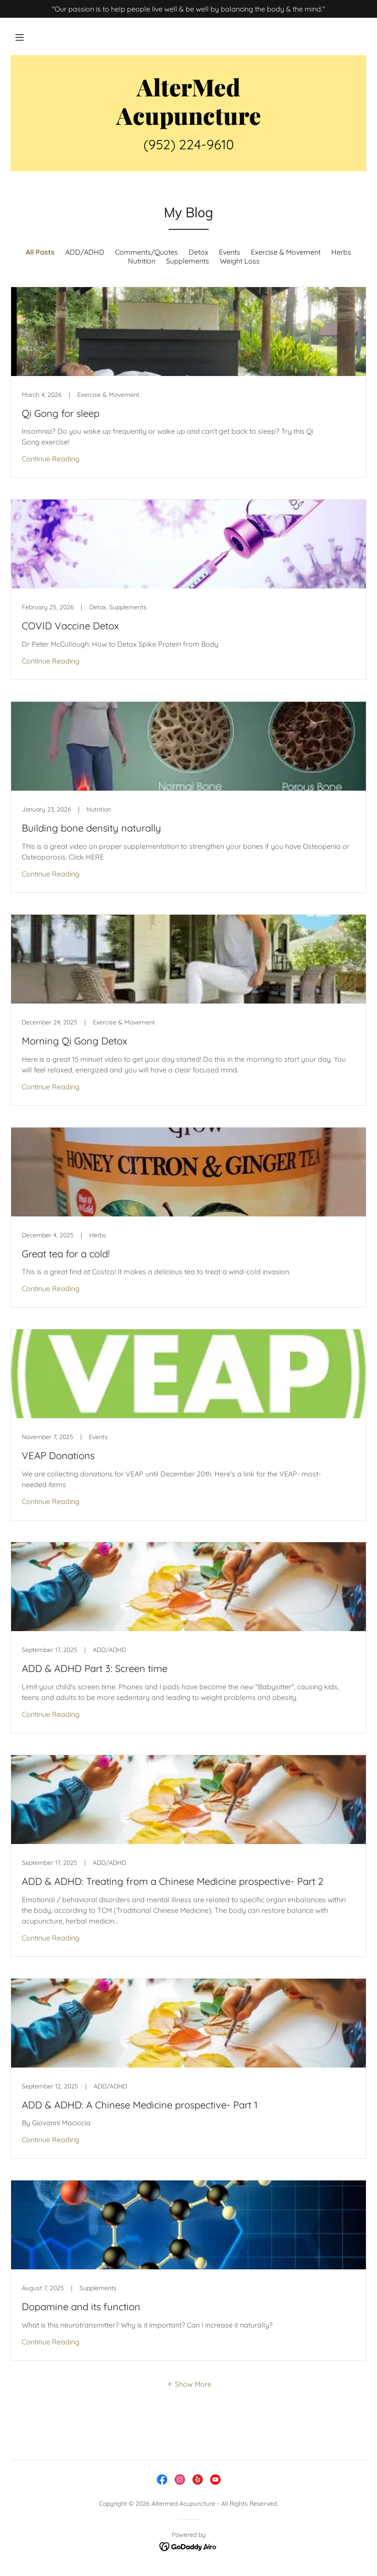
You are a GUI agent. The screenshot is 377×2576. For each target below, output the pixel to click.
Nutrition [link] (141, 260)
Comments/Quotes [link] (146, 252)
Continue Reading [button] (50, 458)
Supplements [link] (187, 260)
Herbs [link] (341, 252)
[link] (188, 122)
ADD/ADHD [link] (84, 252)
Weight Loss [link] (240, 260)
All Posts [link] (40, 252)
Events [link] (229, 252)
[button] (19, 37)
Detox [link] (198, 252)
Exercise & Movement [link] (286, 252)
